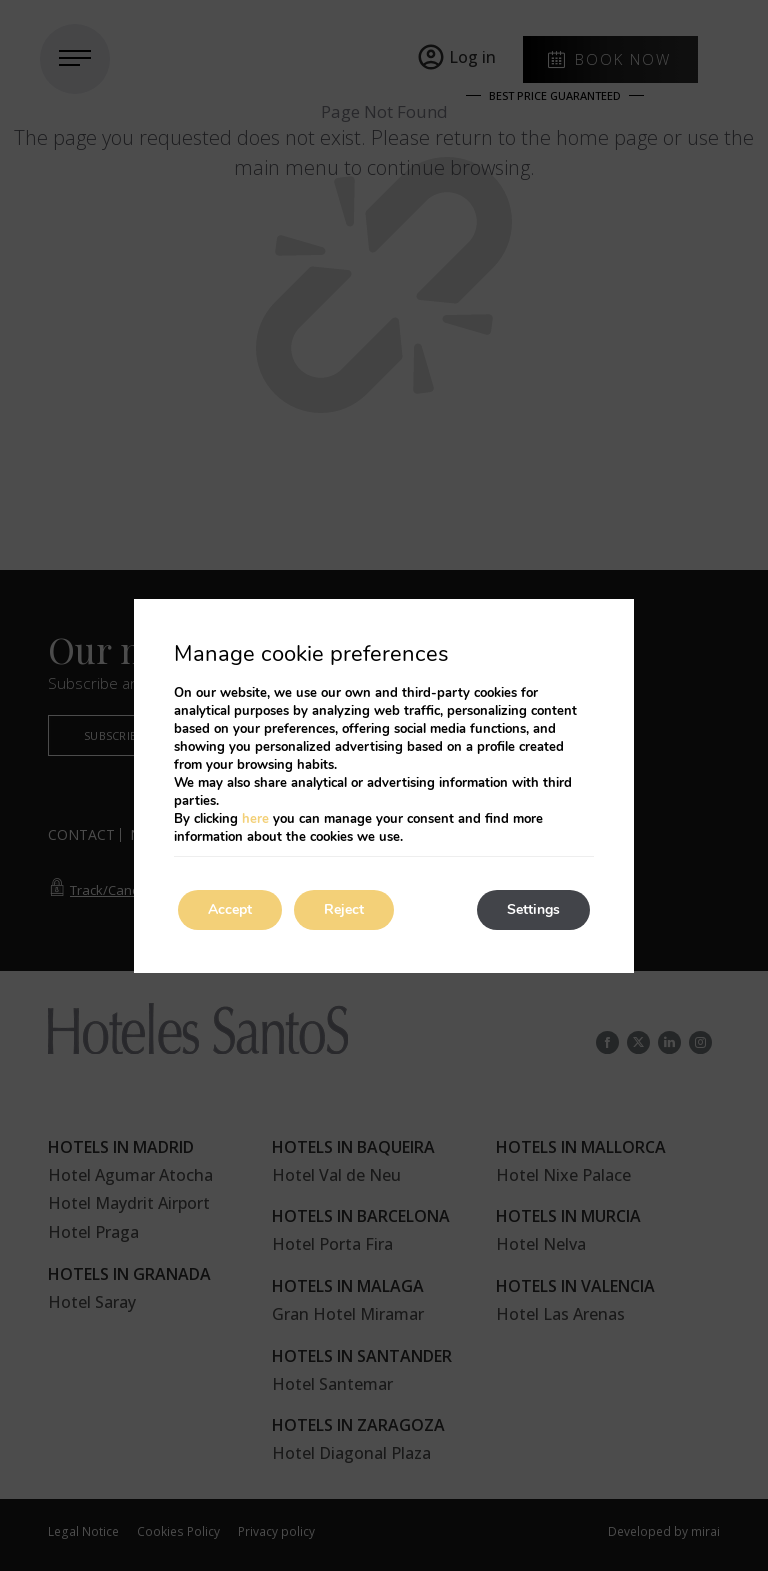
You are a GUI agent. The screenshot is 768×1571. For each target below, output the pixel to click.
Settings (533, 909)
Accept (230, 909)
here (255, 819)
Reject (344, 909)
